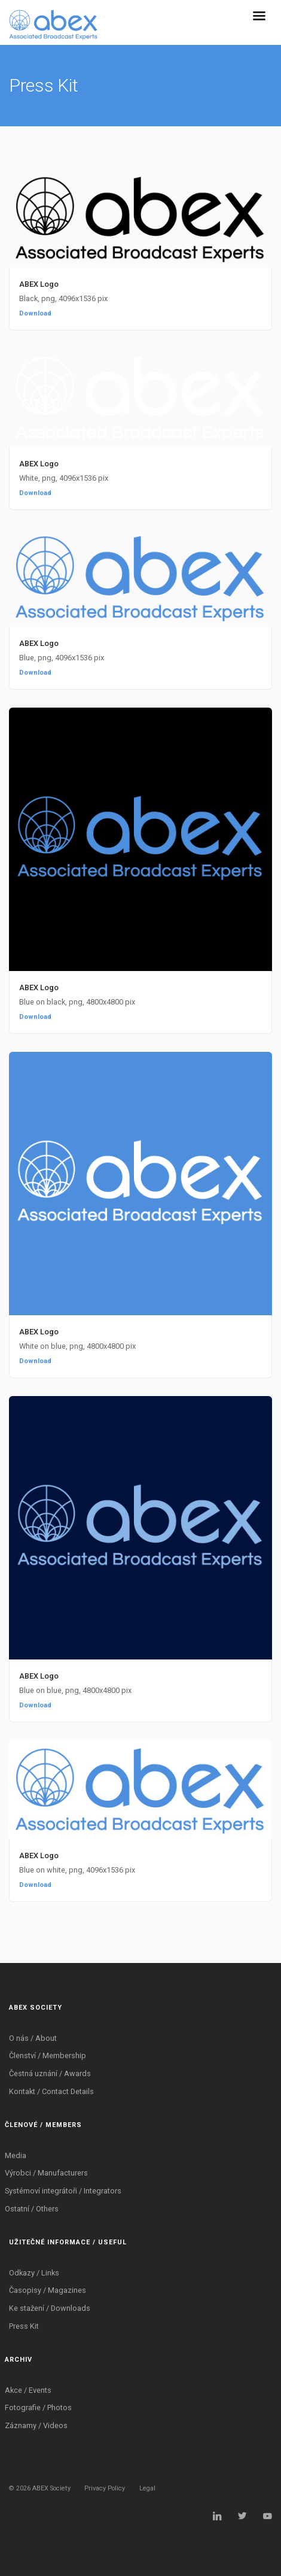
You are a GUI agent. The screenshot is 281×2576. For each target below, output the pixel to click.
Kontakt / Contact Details (51, 2091)
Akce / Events (28, 2390)
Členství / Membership (47, 2055)
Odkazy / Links (34, 2272)
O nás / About (33, 2038)
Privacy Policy (104, 2488)
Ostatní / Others (32, 2208)
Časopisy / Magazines (47, 2290)
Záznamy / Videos (36, 2425)
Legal (147, 2488)
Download (35, 313)
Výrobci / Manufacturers (46, 2172)
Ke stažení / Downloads (49, 2308)
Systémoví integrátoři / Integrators (63, 2190)
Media (15, 2155)
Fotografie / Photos (38, 2407)
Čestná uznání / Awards (50, 2073)
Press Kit (24, 2326)
